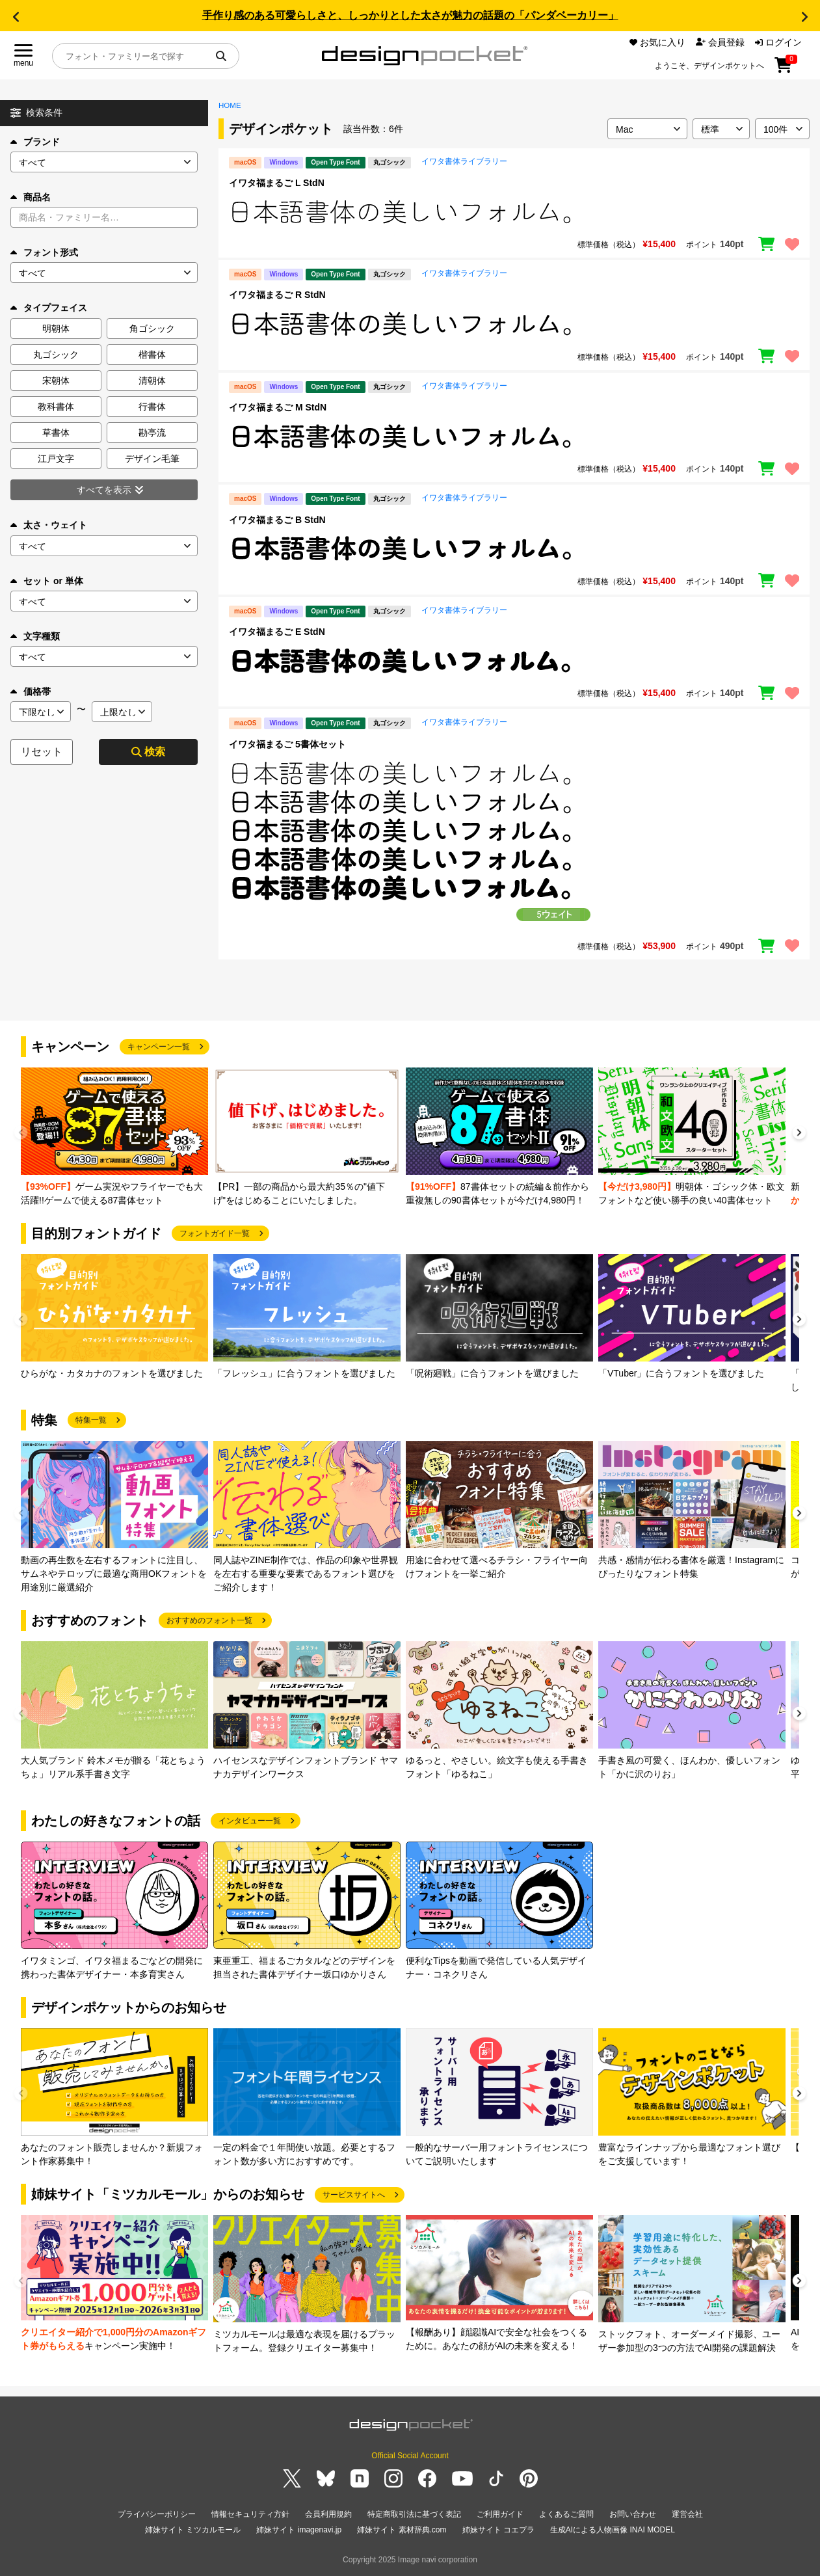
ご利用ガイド (500, 2514)
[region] (514, 212)
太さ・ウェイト (48, 525)
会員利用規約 (328, 2514)
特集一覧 (91, 1420)
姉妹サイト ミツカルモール (193, 2529)
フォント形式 (44, 252)
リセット (41, 751)
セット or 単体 (46, 581)
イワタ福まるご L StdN (276, 183)
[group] (114, 1137)
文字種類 (35, 636)
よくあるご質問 (566, 2514)
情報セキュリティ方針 (250, 2514)
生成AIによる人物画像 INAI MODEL (612, 2529)
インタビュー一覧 (249, 1820)
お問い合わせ (632, 2514)
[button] (15, 17)
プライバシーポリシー (157, 2514)
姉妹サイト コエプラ (498, 2529)
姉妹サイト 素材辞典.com (401, 2529)
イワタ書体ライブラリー (464, 161)
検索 (148, 751)
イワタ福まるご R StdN (277, 294)
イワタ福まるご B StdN (277, 520)
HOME (229, 105)
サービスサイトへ (354, 2194)
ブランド (35, 142)
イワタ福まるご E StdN (277, 631)
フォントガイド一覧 (214, 1233)
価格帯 (30, 691)
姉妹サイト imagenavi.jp (298, 2529)
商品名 (30, 197)
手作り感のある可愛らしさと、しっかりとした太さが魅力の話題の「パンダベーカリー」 (410, 15)
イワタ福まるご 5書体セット (287, 744)
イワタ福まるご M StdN (277, 407)
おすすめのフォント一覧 (209, 1620)
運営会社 (687, 2514)
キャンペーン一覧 (158, 1046)
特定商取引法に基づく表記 (414, 2514)
